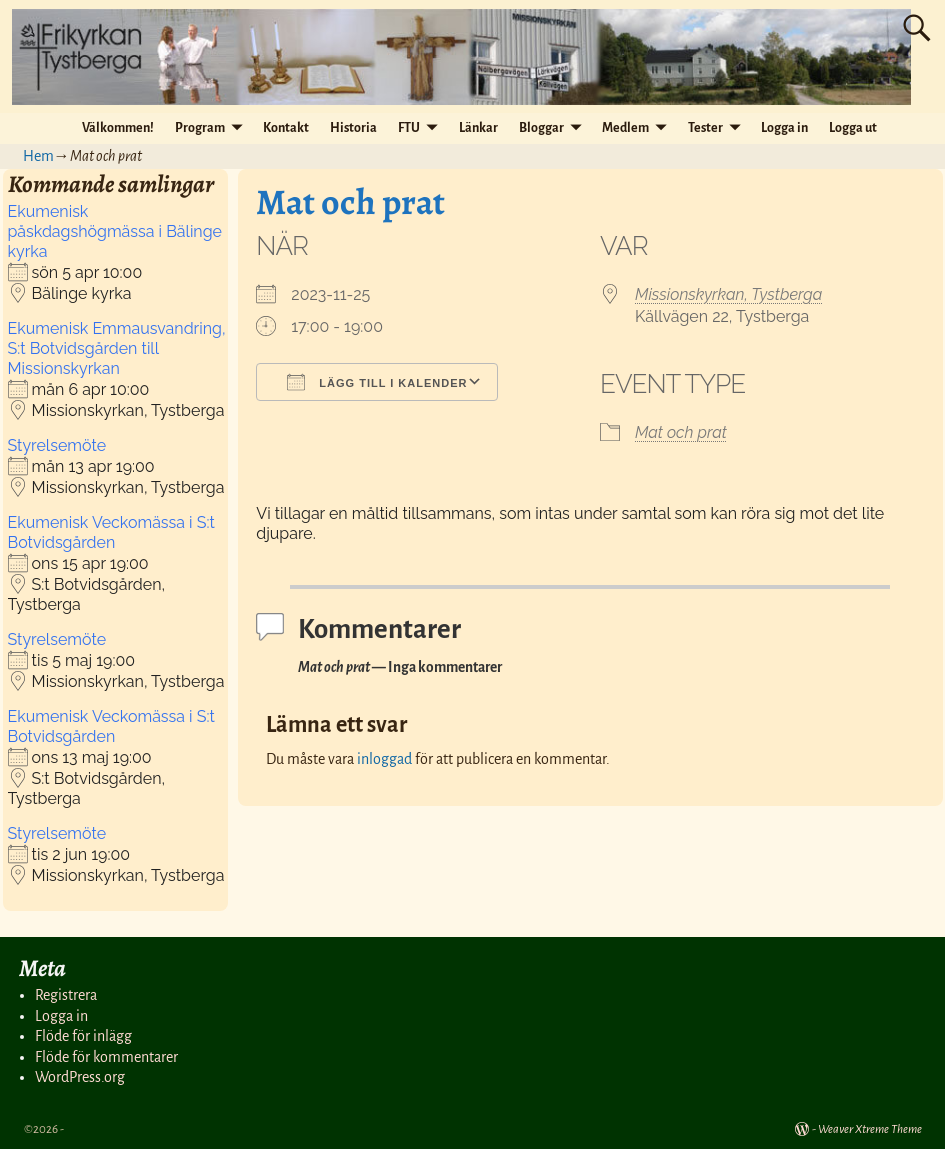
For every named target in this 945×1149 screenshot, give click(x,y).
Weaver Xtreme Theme (870, 1129)
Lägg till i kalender (377, 382)
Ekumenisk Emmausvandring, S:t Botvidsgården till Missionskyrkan (117, 348)
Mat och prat (681, 432)
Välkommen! (118, 128)
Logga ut (853, 128)
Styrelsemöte (57, 445)
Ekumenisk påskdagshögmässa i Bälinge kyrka (115, 231)
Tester (705, 128)
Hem (38, 156)
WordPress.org (80, 1077)
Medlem (625, 128)
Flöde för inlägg (83, 1036)
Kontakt (286, 128)
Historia (353, 128)
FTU (409, 128)
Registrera (66, 995)
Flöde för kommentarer (106, 1057)
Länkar (478, 128)
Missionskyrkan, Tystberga (728, 294)
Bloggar (541, 128)
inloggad (384, 759)
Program (200, 128)
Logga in (784, 128)
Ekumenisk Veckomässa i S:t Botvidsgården (111, 532)
